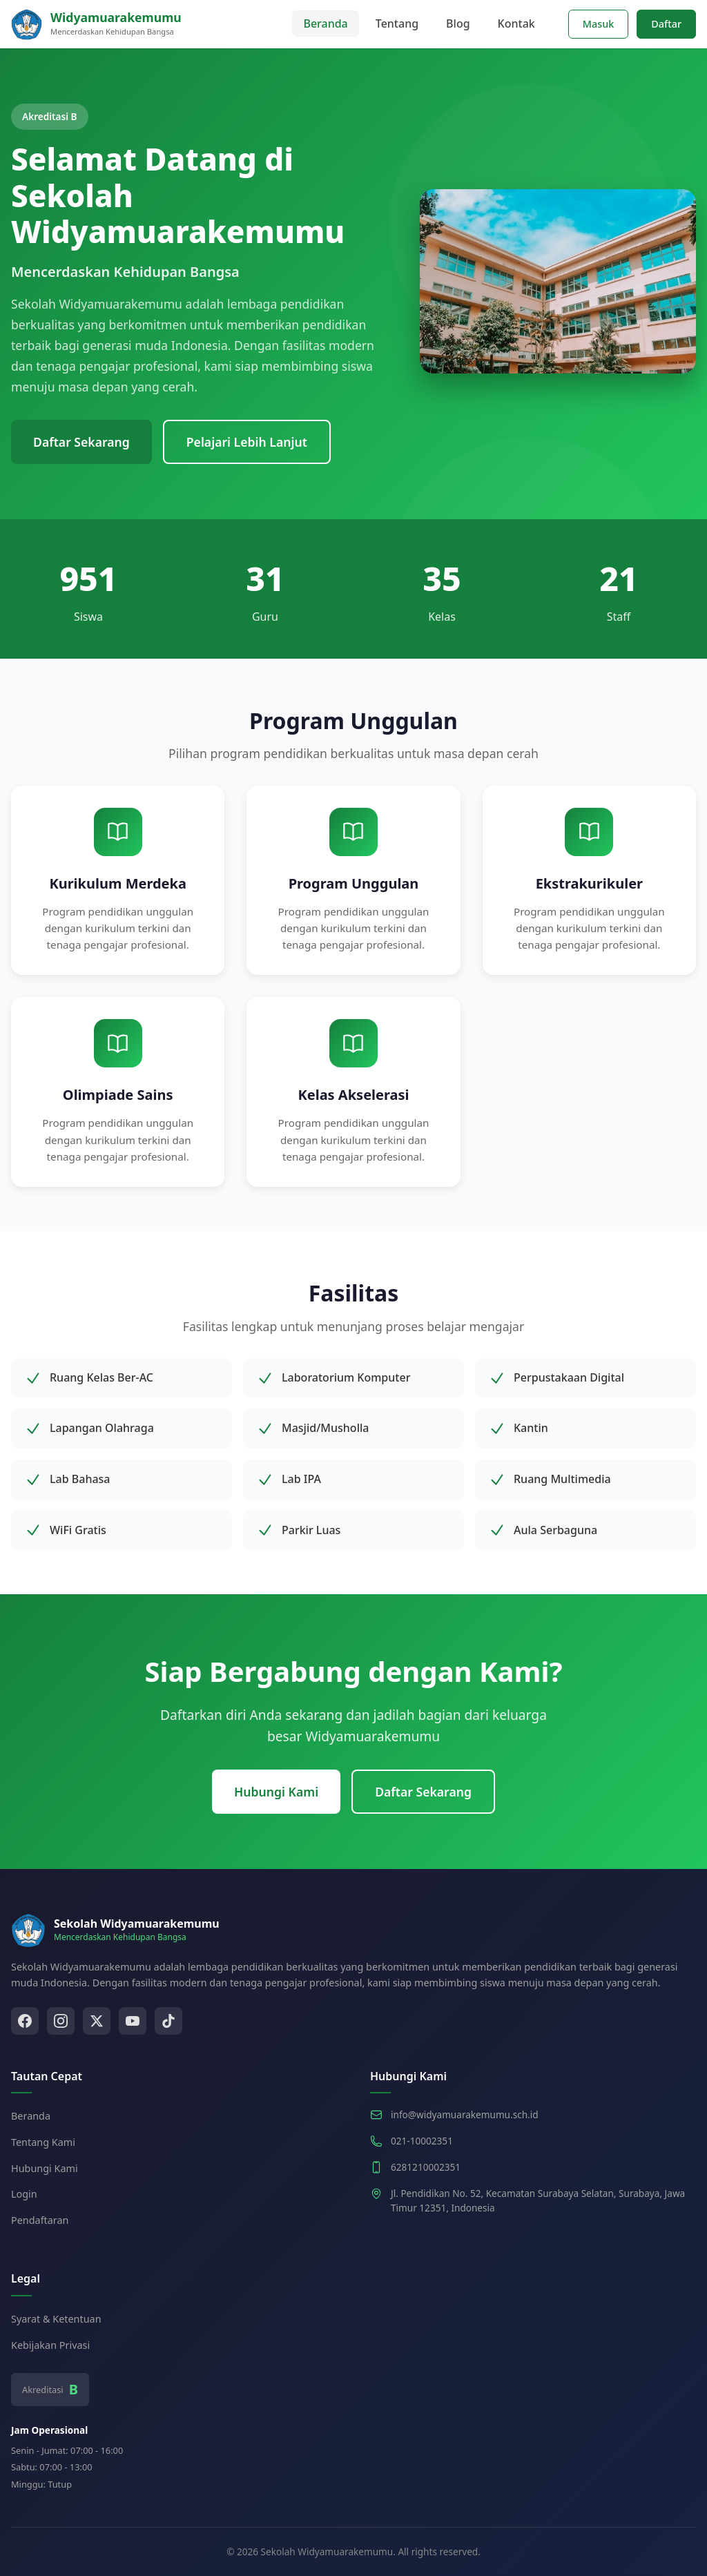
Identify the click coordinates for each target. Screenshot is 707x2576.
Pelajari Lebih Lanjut (246, 442)
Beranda (325, 23)
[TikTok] (168, 2021)
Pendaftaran (39, 2220)
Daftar (666, 23)
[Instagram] (61, 2021)
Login (24, 2193)
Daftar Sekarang (81, 442)
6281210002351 (426, 2166)
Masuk (598, 23)
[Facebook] (25, 2021)
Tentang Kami (43, 2142)
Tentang (397, 23)
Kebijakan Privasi (50, 2345)
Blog (457, 23)
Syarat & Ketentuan (56, 2318)
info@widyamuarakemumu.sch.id (465, 2114)
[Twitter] (96, 2021)
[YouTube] (132, 2021)
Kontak (516, 23)
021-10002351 (422, 2140)
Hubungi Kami (276, 1791)
